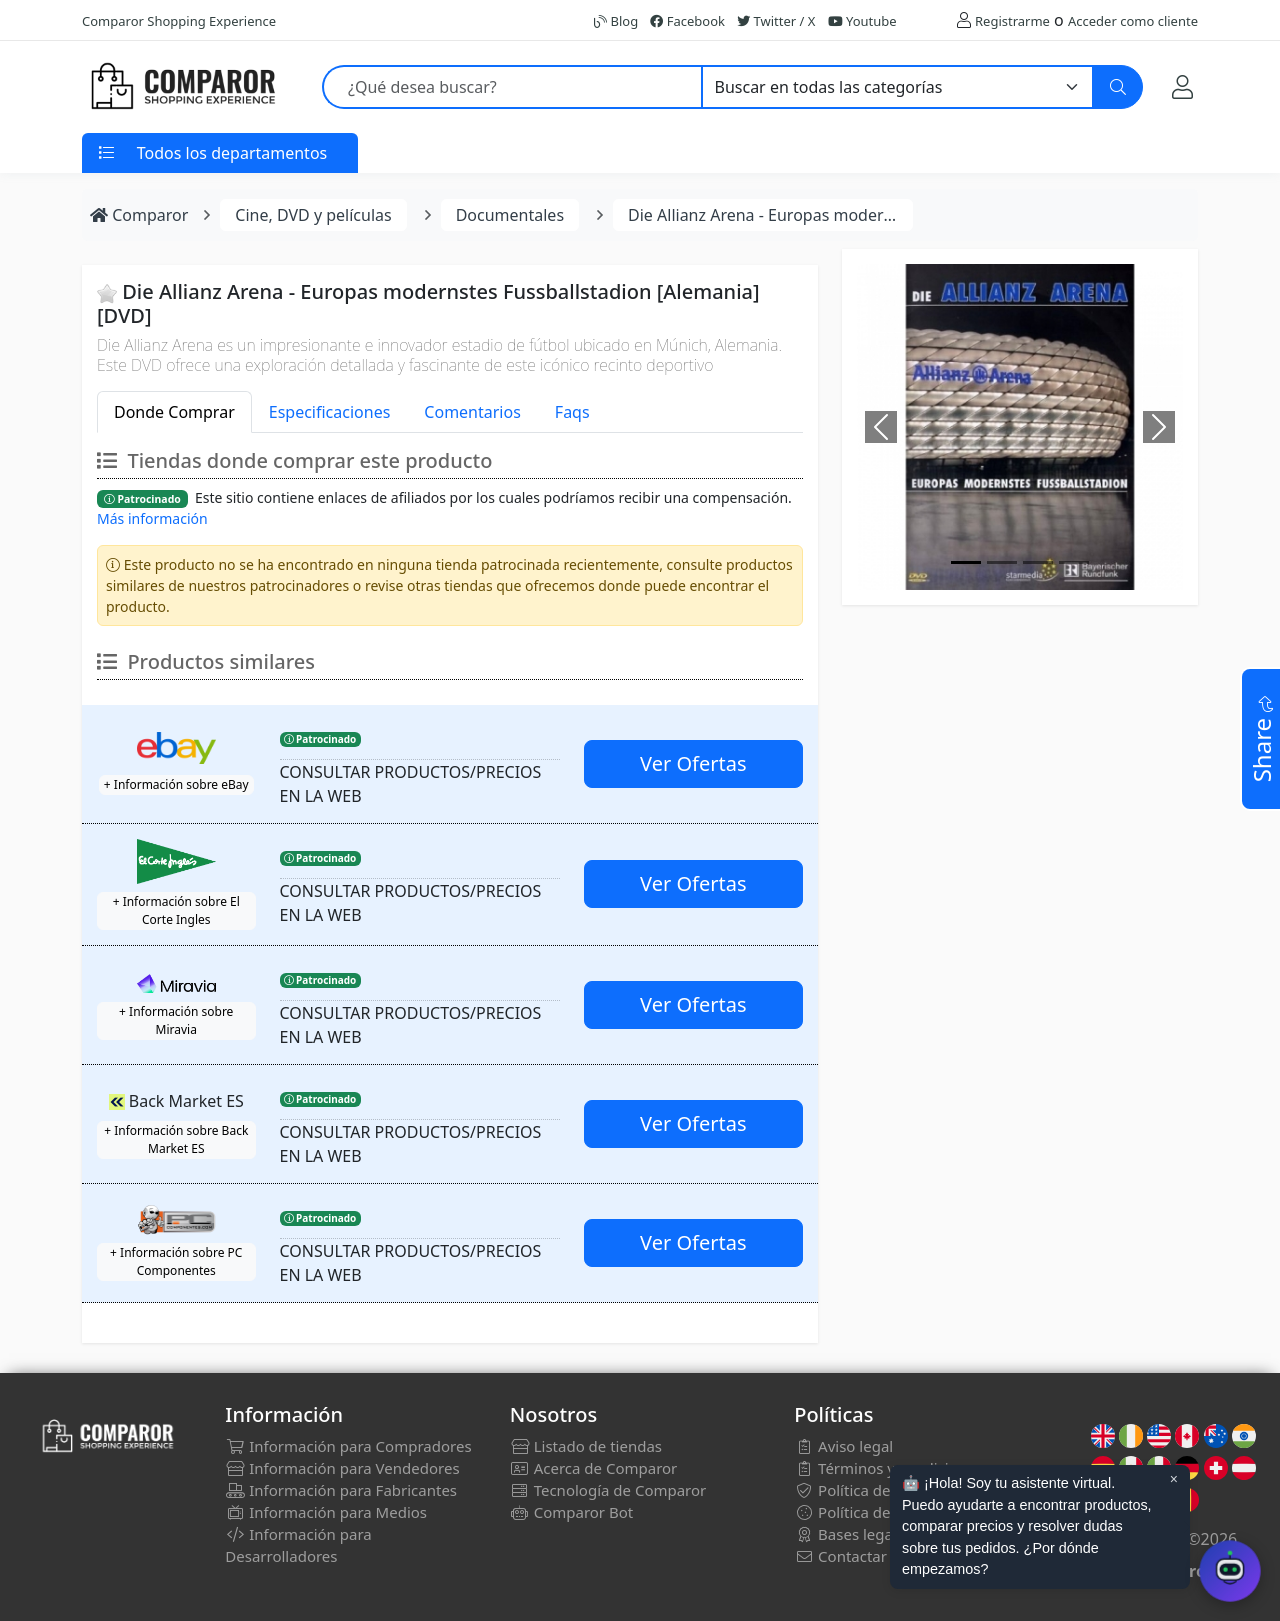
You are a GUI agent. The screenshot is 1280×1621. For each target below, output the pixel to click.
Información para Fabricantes (341, 1490)
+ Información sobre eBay (176, 784)
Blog (616, 21)
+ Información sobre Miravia (176, 1020)
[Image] (966, 562)
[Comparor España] (182, 87)
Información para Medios (326, 1512)
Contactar (840, 1556)
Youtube (862, 21)
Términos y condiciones (888, 1468)
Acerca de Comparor (594, 1468)
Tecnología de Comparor (608, 1490)
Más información (152, 518)
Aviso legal (843, 1446)
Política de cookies (870, 1512)
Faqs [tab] (572, 412)
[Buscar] (1118, 87)
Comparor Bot (571, 1512)
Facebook (687, 21)
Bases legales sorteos (881, 1534)
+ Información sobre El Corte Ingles (176, 910)
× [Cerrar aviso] (1174, 1479)
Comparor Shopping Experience (179, 21)
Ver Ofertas (693, 763)
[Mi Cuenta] (1182, 86)
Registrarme (1012, 21)
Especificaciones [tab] (330, 412)
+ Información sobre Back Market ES (176, 1139)
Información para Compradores (348, 1446)
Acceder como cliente (1133, 21)
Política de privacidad (880, 1490)
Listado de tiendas (586, 1446)
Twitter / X (776, 21)
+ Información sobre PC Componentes (176, 1261)
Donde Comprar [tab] (174, 412)
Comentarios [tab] (472, 412)
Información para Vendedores (342, 1468)
